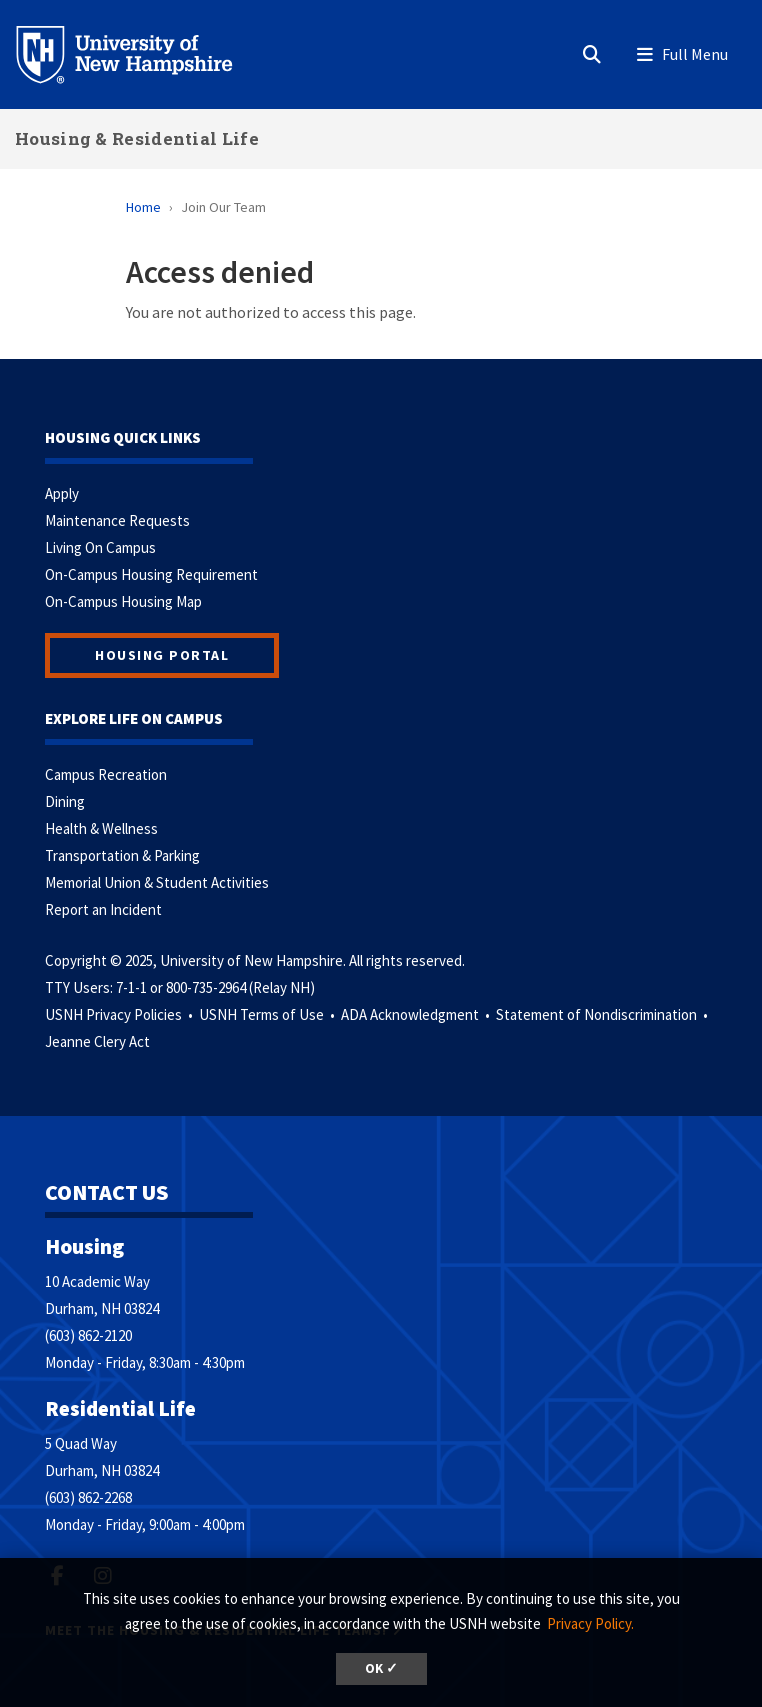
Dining (65, 801)
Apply (62, 493)
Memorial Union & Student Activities (157, 882)
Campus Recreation (106, 774)
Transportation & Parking (122, 855)
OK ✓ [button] (381, 1668)
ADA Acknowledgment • (417, 1014)
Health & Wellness (101, 828)
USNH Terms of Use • (268, 1014)
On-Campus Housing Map (123, 601)
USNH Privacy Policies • (120, 1014)
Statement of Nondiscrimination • (603, 1014)
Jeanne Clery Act (97, 1041)
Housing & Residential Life (137, 138)
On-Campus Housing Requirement (151, 574)
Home (143, 207)
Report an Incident (103, 909)
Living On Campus (100, 547)
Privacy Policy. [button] (590, 1623)
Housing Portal (162, 655)
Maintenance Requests (117, 520)
